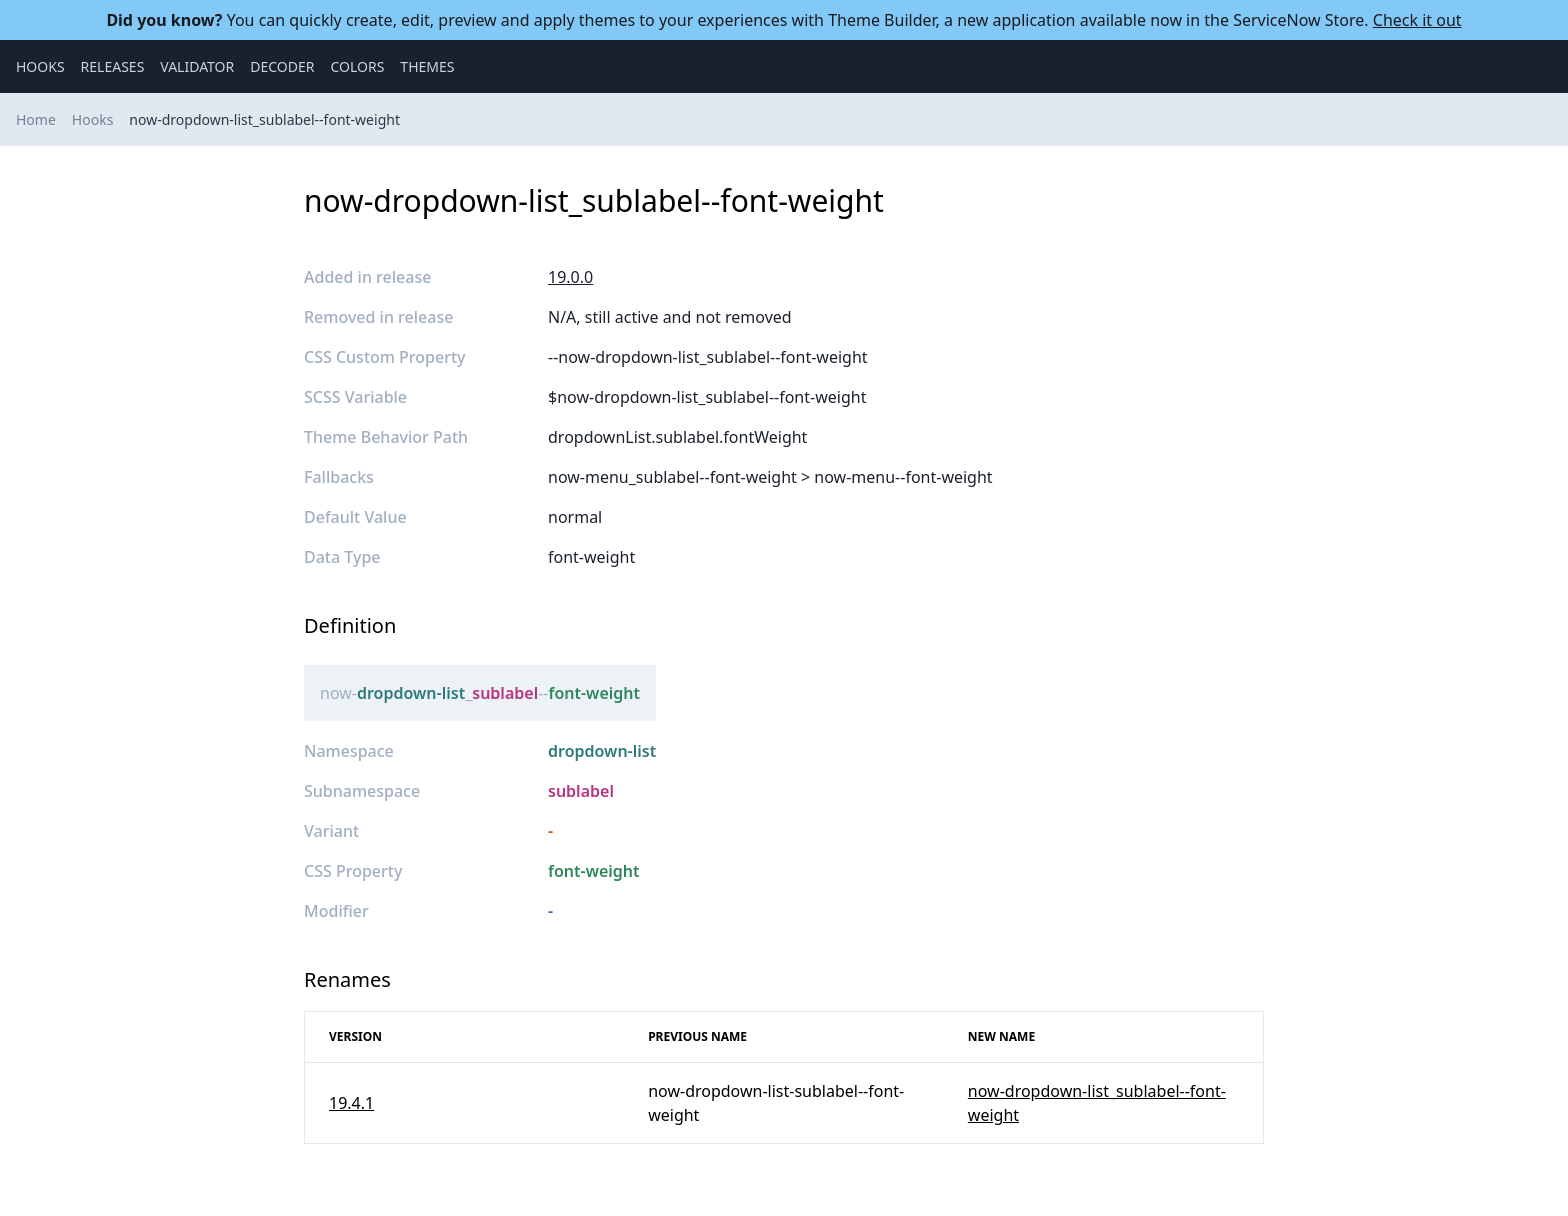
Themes (427, 66)
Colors (357, 66)
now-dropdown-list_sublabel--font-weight (264, 119)
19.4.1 (351, 1103)
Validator (197, 66)
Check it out (1417, 20)
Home (36, 119)
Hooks (40, 66)
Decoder (282, 66)
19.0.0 (570, 277)
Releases (113, 66)
